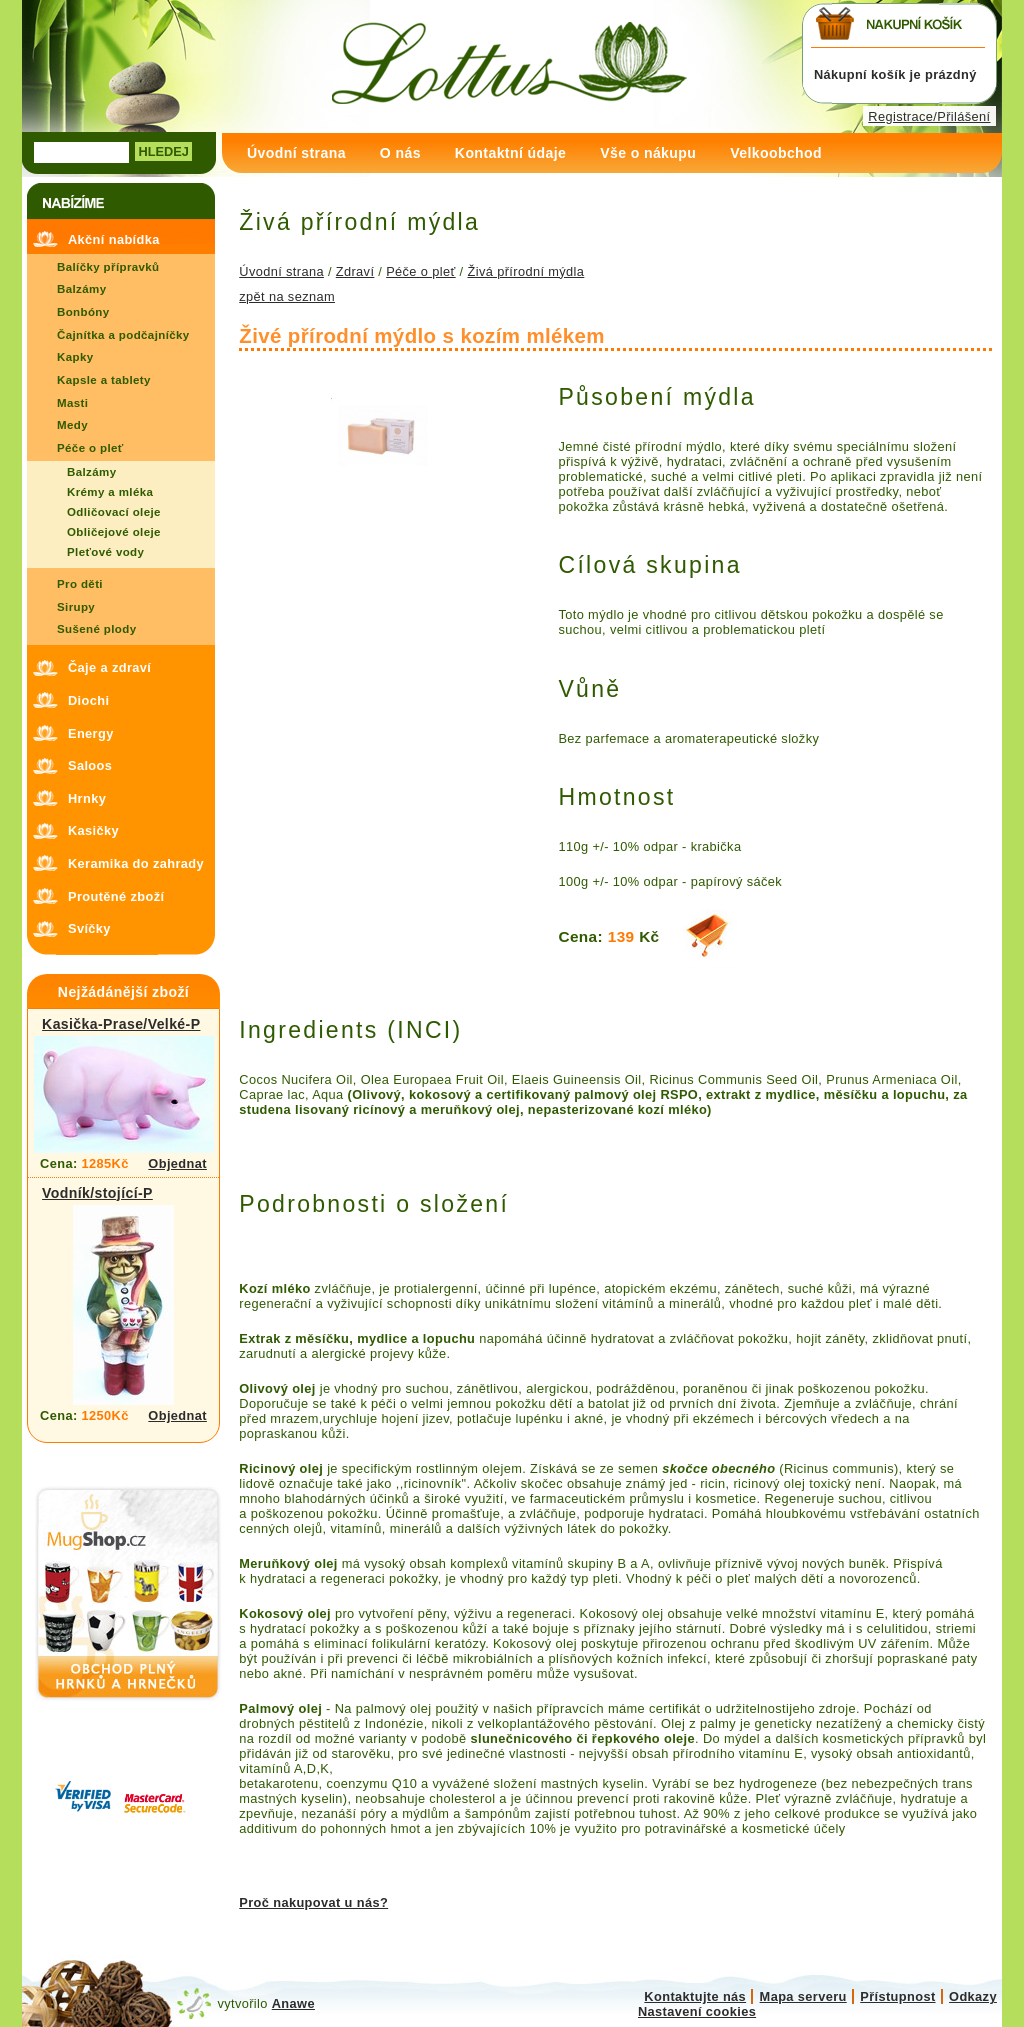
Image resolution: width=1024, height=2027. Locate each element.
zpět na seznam (287, 296)
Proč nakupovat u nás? (313, 1902)
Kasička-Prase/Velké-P (121, 1024)
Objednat (177, 1163)
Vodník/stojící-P (97, 1193)
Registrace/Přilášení (929, 116)
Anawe (293, 2003)
